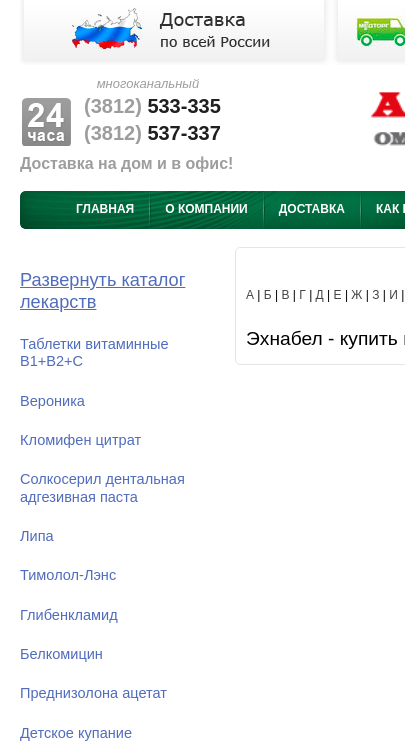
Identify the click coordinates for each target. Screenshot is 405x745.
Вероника (52, 401)
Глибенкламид (69, 615)
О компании (206, 209)
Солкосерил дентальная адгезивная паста (102, 487)
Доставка (312, 209)
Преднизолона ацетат (93, 693)
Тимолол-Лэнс (68, 575)
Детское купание (76, 733)
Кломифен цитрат (80, 440)
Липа (37, 536)
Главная (105, 209)
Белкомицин (61, 654)
